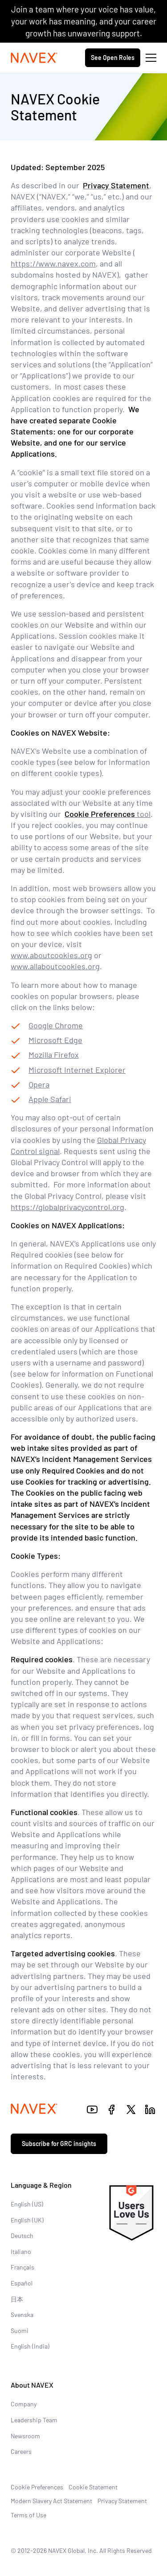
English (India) (30, 2346)
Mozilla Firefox (54, 1054)
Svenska (22, 2314)
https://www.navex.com (53, 263)
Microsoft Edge (55, 1040)
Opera (39, 1084)
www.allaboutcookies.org (55, 966)
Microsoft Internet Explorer (77, 1070)
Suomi (20, 2330)
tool (108, 814)
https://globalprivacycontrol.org (67, 1207)
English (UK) (27, 2220)
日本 (17, 2299)
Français (22, 2267)
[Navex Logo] (34, 57)
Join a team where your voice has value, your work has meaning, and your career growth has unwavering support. (83, 21)
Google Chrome (56, 1025)
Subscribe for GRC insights (59, 2143)
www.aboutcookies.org (51, 955)
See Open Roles (112, 57)
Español (22, 2283)
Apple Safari (50, 1099)
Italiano (21, 2251)
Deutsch (22, 2235)
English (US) (27, 2204)
